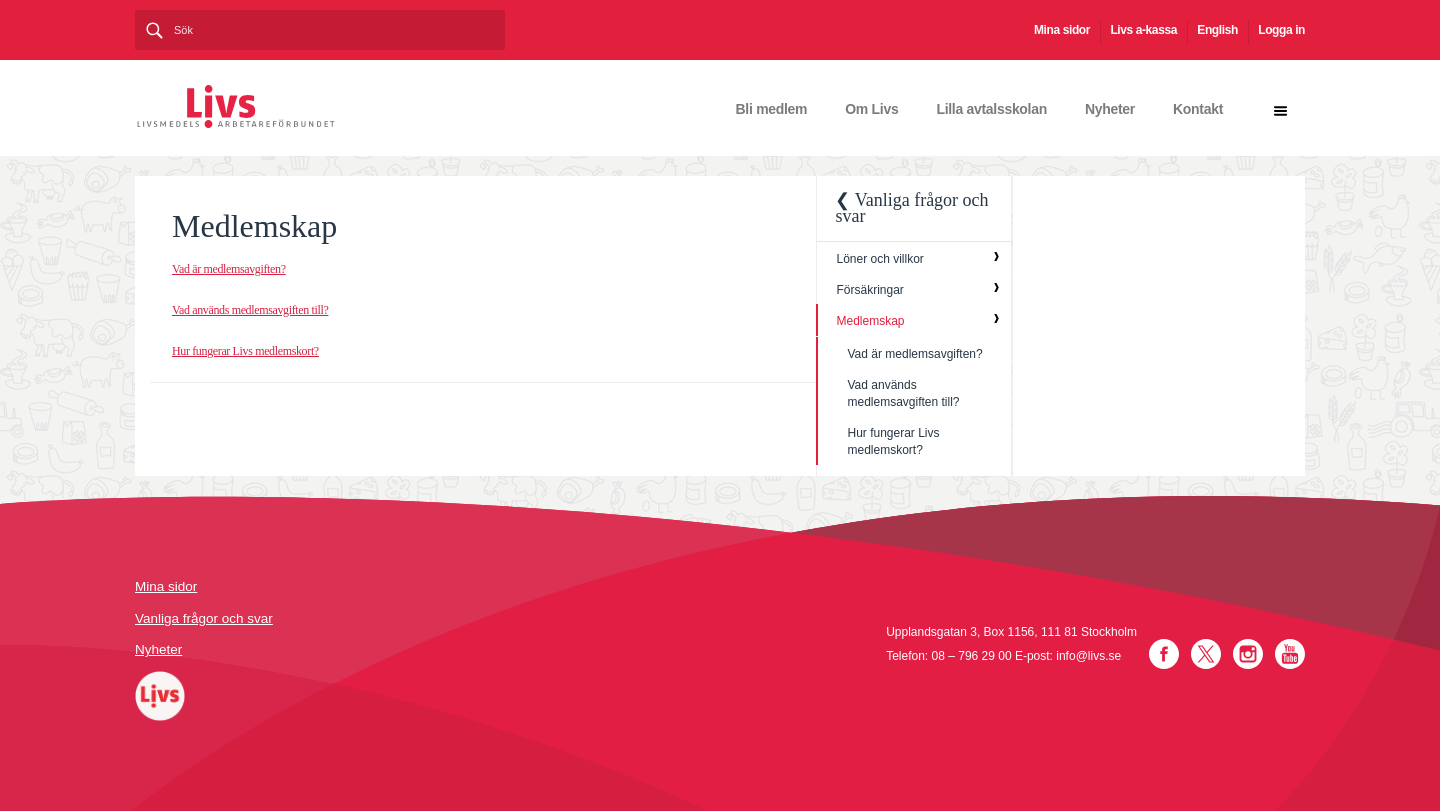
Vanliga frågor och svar (204, 618)
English (1217, 30)
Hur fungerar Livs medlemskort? (245, 351)
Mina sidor (1062, 30)
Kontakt (1198, 109)
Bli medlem (772, 109)
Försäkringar (869, 290)
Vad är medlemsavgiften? (229, 269)
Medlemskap (870, 321)
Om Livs (871, 109)
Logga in (1281, 30)
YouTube (1290, 654)
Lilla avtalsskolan (991, 109)
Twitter (1206, 654)
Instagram (1248, 654)
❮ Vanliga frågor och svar (911, 208)
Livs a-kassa (1143, 30)
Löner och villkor (879, 259)
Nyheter (1110, 109)
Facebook (1164, 654)
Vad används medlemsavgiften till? (250, 310)
